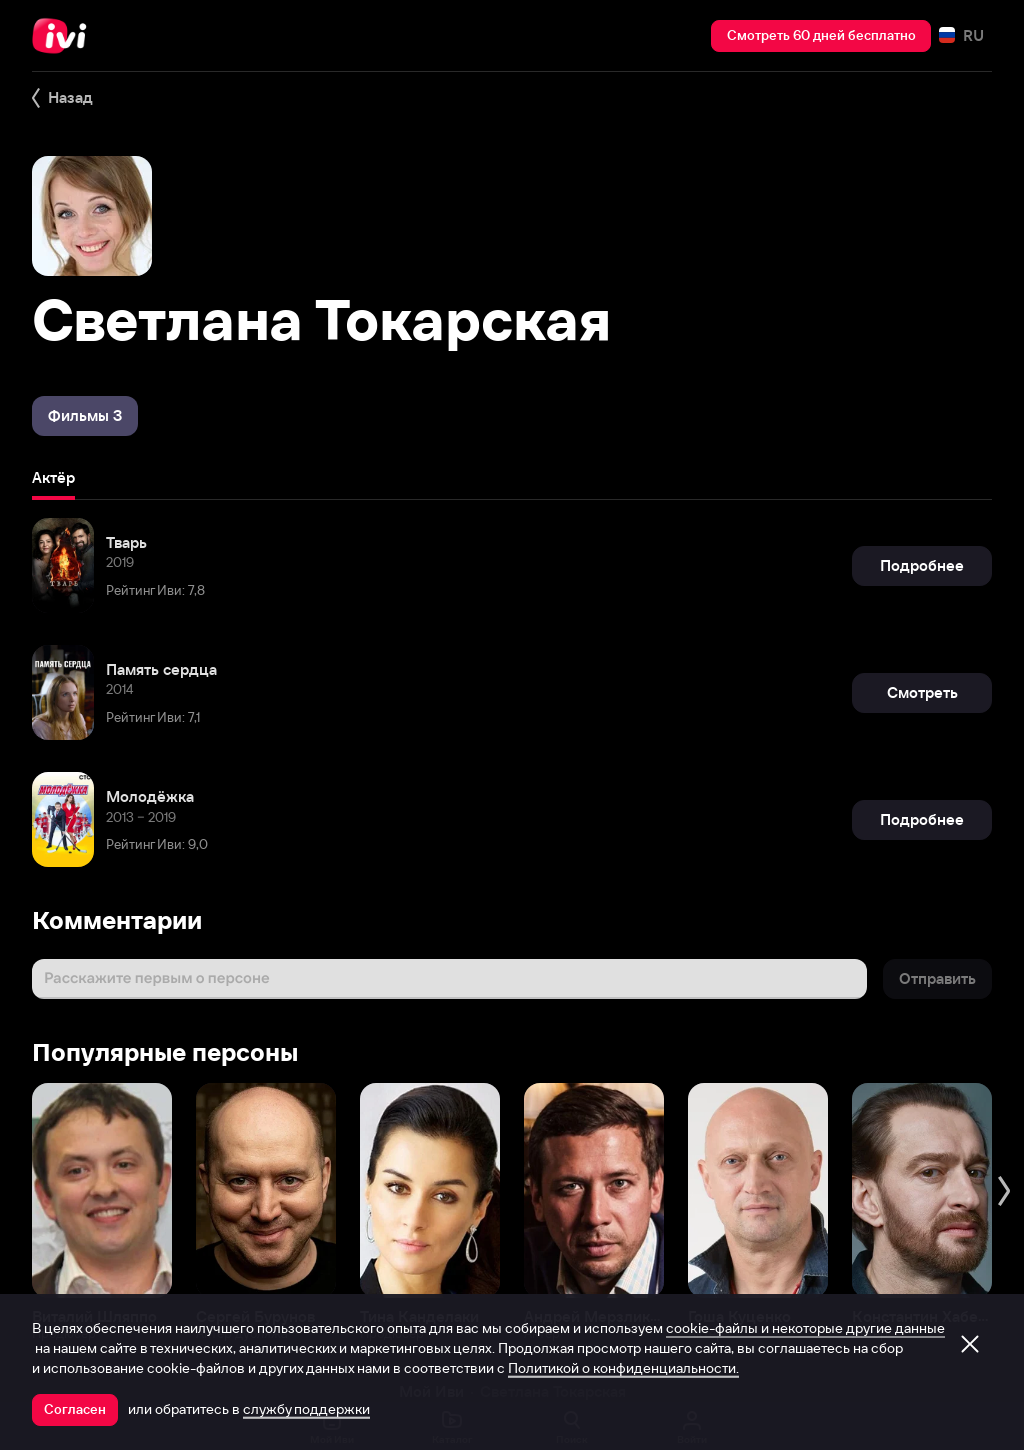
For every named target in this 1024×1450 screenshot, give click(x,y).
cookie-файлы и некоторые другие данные (805, 1328)
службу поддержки (306, 1409)
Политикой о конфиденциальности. (623, 1368)
